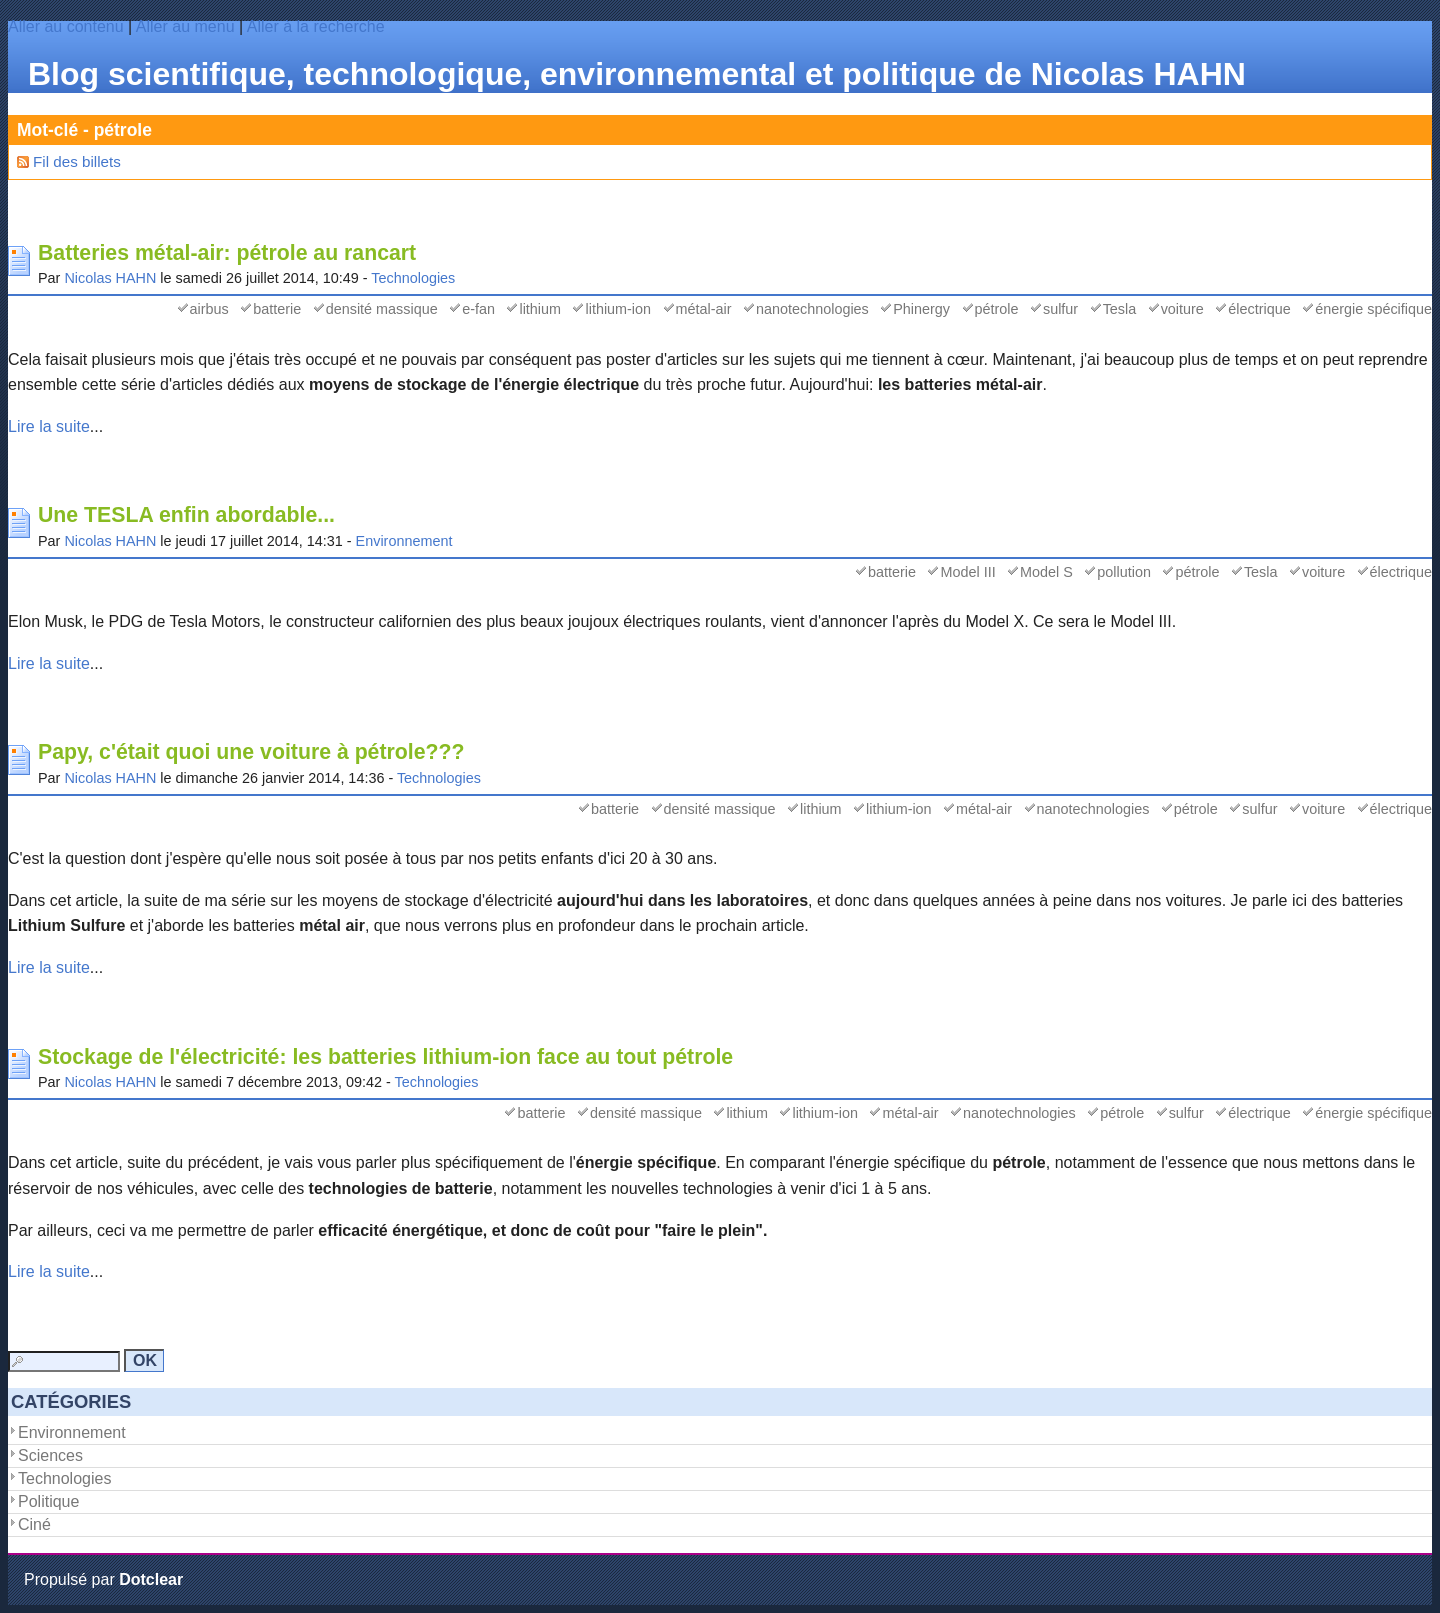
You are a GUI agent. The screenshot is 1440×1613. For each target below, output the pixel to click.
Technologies (413, 278)
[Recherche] (64, 1361)
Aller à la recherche (316, 26)
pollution (1124, 572)
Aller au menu (185, 26)
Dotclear (151, 1579)
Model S (1046, 572)
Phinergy (921, 309)
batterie (277, 309)
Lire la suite (49, 426)
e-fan (478, 309)
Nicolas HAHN (110, 278)
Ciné (34, 1524)
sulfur (1060, 309)
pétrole (997, 309)
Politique (48, 1501)
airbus (209, 309)
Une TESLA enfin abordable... (186, 515)
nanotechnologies (812, 309)
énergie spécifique (1373, 309)
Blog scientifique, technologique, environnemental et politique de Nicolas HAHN (637, 74)
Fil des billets (77, 161)
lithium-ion (618, 309)
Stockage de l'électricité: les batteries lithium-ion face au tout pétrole (385, 1057)
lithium (540, 309)
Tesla (1120, 309)
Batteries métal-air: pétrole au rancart (227, 253)
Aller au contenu (66, 26)
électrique (1259, 309)
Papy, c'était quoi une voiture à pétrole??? (251, 752)
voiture (1182, 309)
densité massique (382, 309)
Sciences (50, 1455)
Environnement (404, 541)
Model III (967, 572)
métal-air (704, 309)
